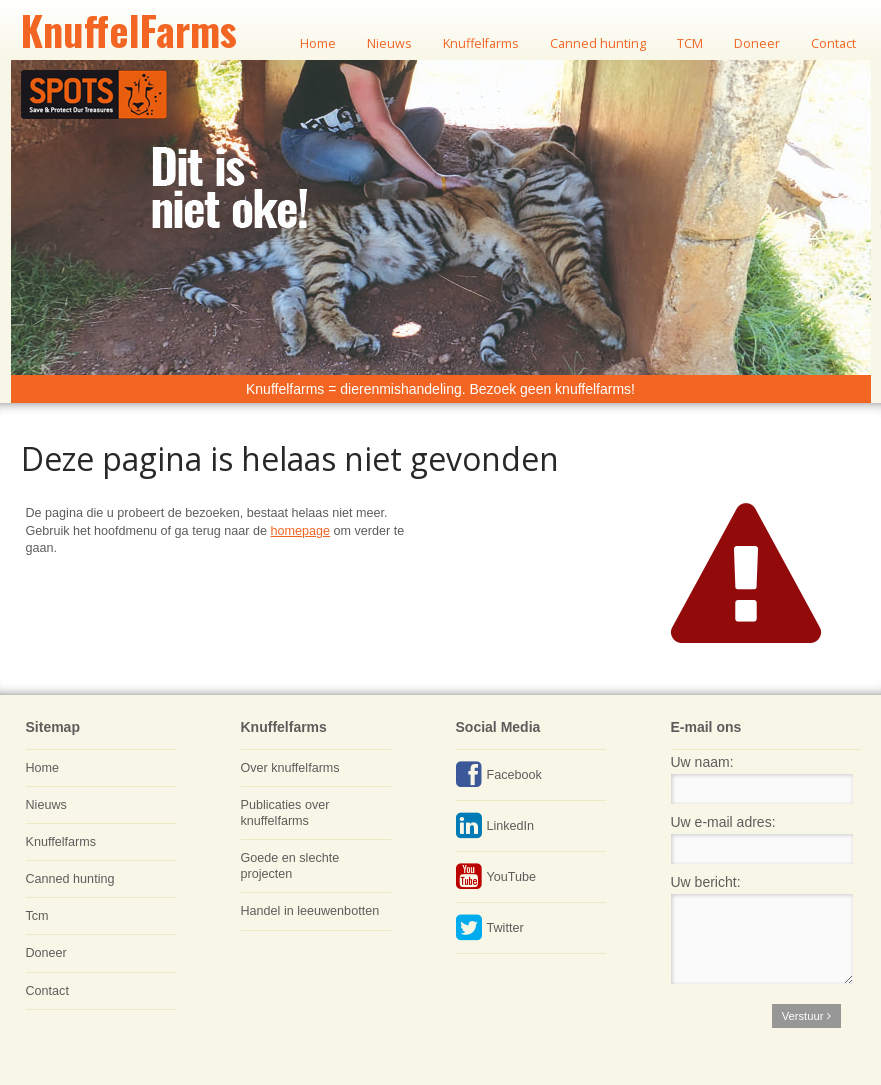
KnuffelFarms (129, 30)
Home (43, 768)
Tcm (37, 916)
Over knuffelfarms (290, 768)
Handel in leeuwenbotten (310, 911)
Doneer (46, 953)
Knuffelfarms (61, 842)
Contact (47, 991)
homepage (301, 531)
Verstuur (806, 1016)
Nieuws (46, 805)
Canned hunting (70, 879)
